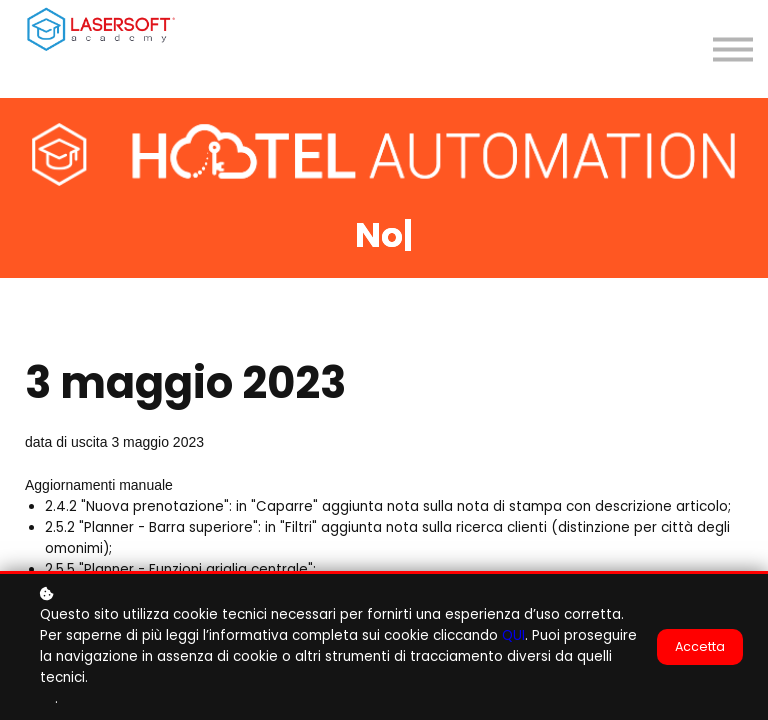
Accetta (700, 648)
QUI (513, 637)
